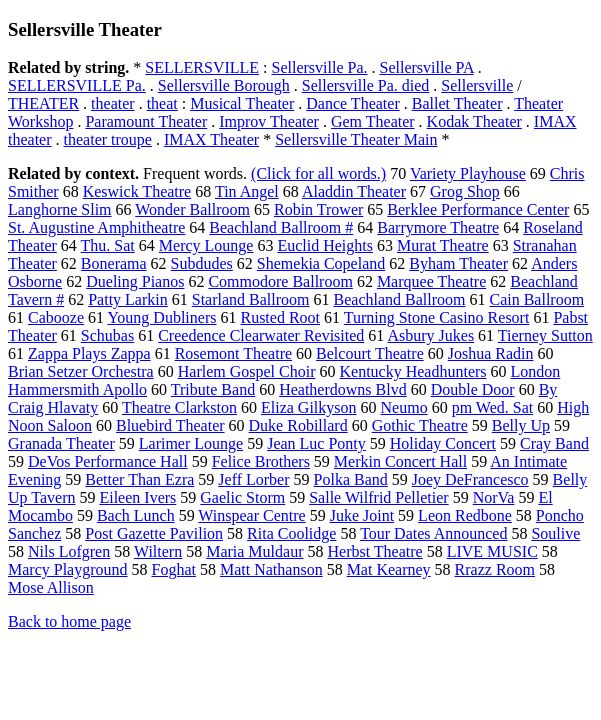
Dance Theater (352, 103)
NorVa (494, 497)
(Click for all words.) (318, 173)
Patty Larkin (128, 299)
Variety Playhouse (468, 173)
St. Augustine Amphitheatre (96, 227)
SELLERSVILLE (202, 67)
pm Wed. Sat (493, 407)
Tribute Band (213, 389)
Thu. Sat (108, 245)
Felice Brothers (261, 461)
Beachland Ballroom (400, 299)
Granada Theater (61, 443)
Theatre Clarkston (179, 407)
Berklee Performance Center (478, 209)
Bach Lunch (136, 515)
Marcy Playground (68, 569)
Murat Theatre (443, 245)
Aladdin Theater (354, 191)
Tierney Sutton (545, 335)
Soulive (555, 533)
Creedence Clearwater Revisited (261, 335)
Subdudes (202, 263)
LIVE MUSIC (492, 551)
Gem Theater (373, 121)
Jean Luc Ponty (316, 443)
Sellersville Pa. (320, 67)
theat (162, 103)
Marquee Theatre (431, 281)
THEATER (43, 103)
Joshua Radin (491, 353)
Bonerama (114, 263)
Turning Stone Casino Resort (437, 317)
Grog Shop (465, 191)
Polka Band (351, 479)
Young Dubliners (161, 317)
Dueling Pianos (135, 281)
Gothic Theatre (420, 425)
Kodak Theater (474, 121)
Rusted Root (280, 317)
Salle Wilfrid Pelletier (378, 497)
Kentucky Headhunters (412, 371)
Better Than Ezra (139, 479)
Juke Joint (362, 515)
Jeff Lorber (253, 479)
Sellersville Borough (224, 85)
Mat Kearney (389, 569)
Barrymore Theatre (438, 227)
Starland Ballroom (251, 299)
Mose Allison (51, 587)
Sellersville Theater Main (356, 139)
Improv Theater (269, 121)
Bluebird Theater (170, 425)
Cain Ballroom (536, 299)
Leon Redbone (465, 515)
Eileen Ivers (137, 497)
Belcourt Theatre (370, 353)
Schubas (107, 335)
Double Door (473, 389)
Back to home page (69, 621)
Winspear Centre (251, 515)
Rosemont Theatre (233, 353)
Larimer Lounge (191, 443)
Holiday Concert (443, 443)
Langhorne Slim (60, 209)
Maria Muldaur (254, 551)
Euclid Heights (325, 245)
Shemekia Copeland (321, 263)
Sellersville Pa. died (366, 85)
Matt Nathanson (271, 569)
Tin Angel (247, 191)
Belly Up (521, 425)
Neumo (404, 407)
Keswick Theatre (137, 191)
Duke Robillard (298, 425)
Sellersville (477, 85)
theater (113, 103)
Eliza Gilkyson (309, 407)
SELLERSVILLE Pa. (77, 85)
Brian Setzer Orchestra (81, 371)
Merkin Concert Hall (400, 461)
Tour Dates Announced (433, 533)
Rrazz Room (495, 569)
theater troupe (108, 139)
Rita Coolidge (291, 533)
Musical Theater (242, 103)
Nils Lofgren (69, 551)
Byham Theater (458, 263)
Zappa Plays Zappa (89, 353)
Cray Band (554, 443)
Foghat (174, 569)
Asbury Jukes (430, 335)
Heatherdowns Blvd (343, 389)
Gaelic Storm (242, 497)
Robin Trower (318, 209)
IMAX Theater (211, 139)
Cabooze (56, 317)
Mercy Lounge (206, 245)
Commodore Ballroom (280, 281)
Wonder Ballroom (192, 209)
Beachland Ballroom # (281, 227)
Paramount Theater (146, 121)
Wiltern (158, 551)
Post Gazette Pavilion (154, 533)
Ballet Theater (457, 103)
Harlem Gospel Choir (247, 371)
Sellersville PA (427, 67)
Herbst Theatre (374, 551)
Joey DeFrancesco (470, 479)
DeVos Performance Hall (108, 461)
